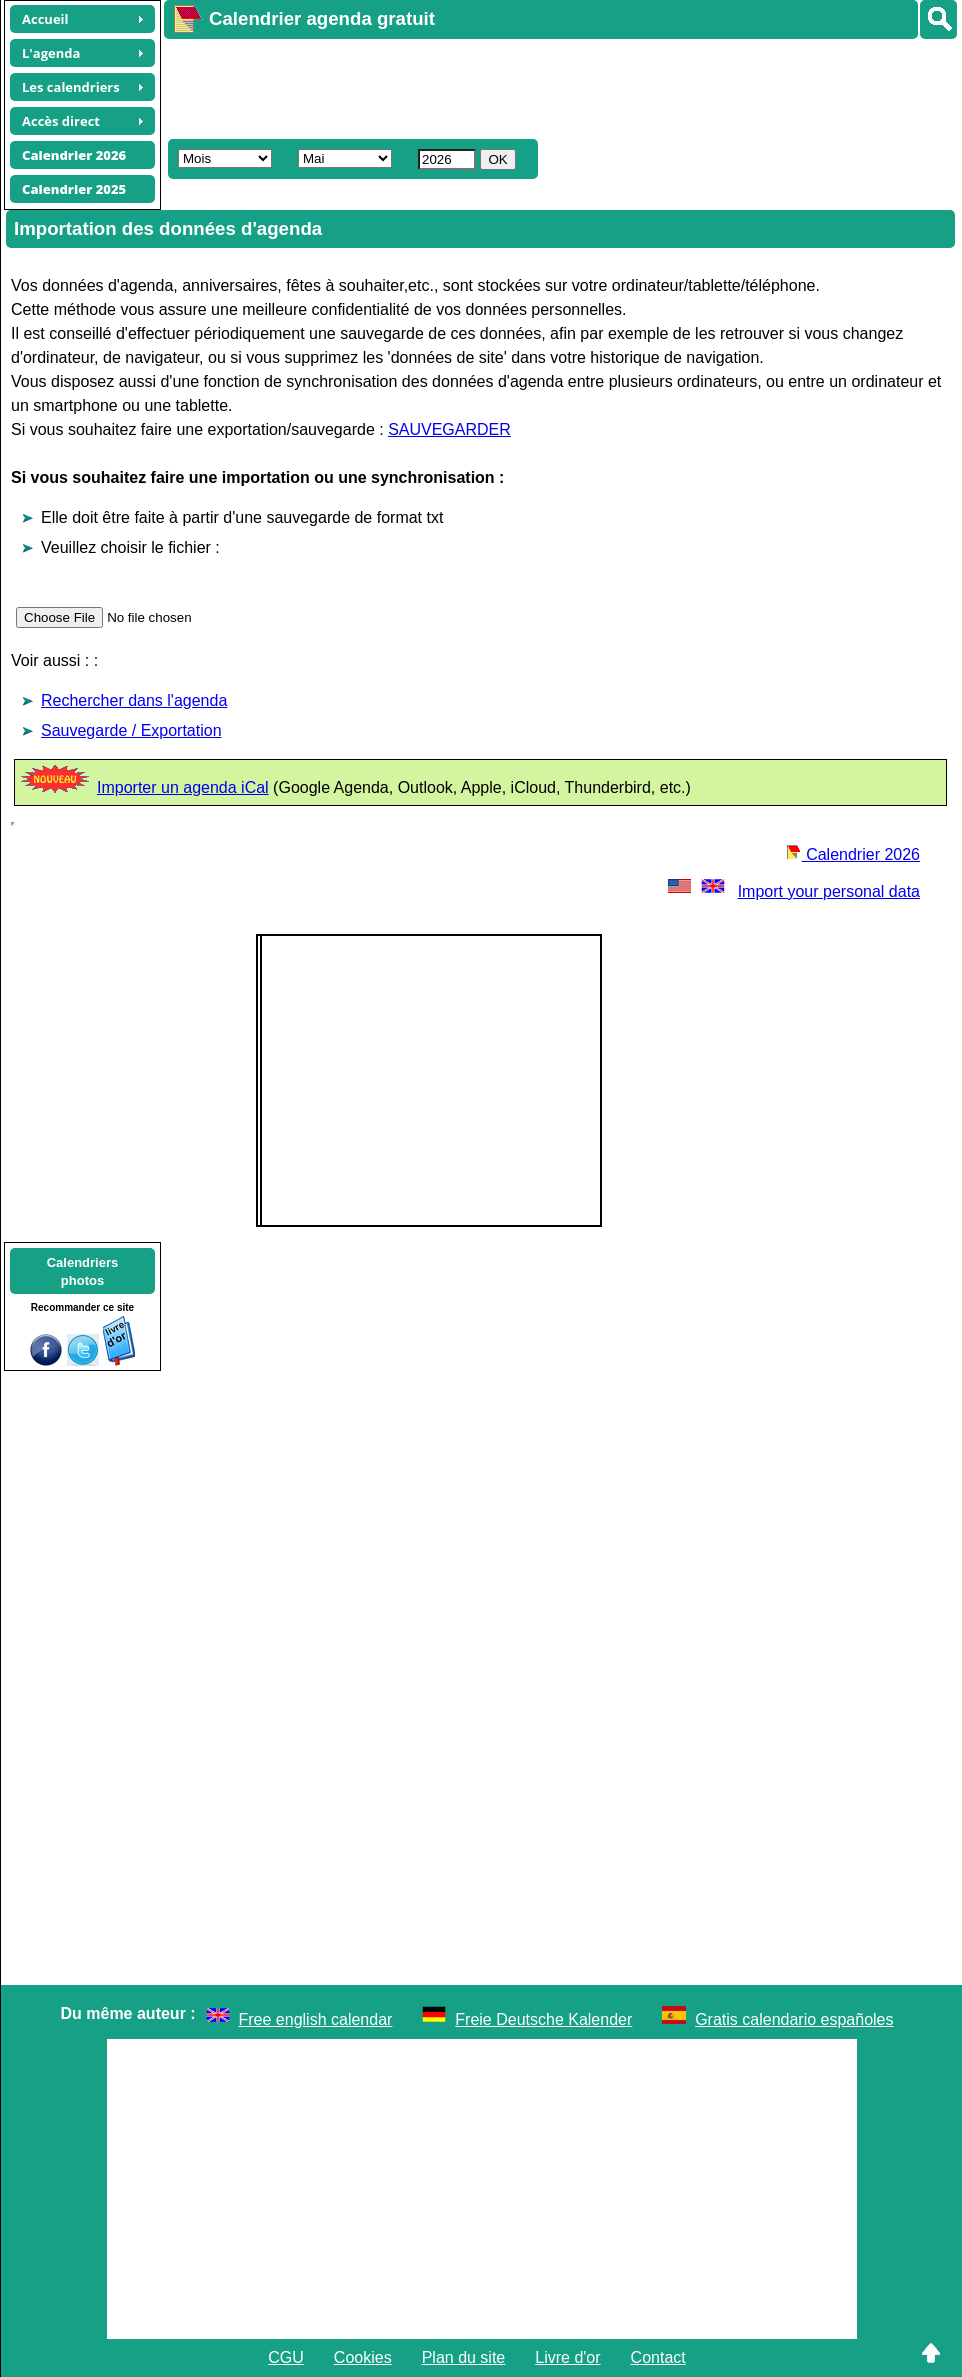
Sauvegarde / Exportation (131, 730)
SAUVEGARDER (449, 429)
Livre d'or (567, 2357)
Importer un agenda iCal (183, 787)
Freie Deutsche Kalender (543, 2019)
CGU (286, 2357)
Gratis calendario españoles (794, 2019)
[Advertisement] (528, 86)
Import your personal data (792, 891)
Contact (658, 2357)
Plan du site (464, 2357)
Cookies (363, 2357)
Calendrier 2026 (853, 854)
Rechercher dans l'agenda (134, 700)
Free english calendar (316, 2019)
